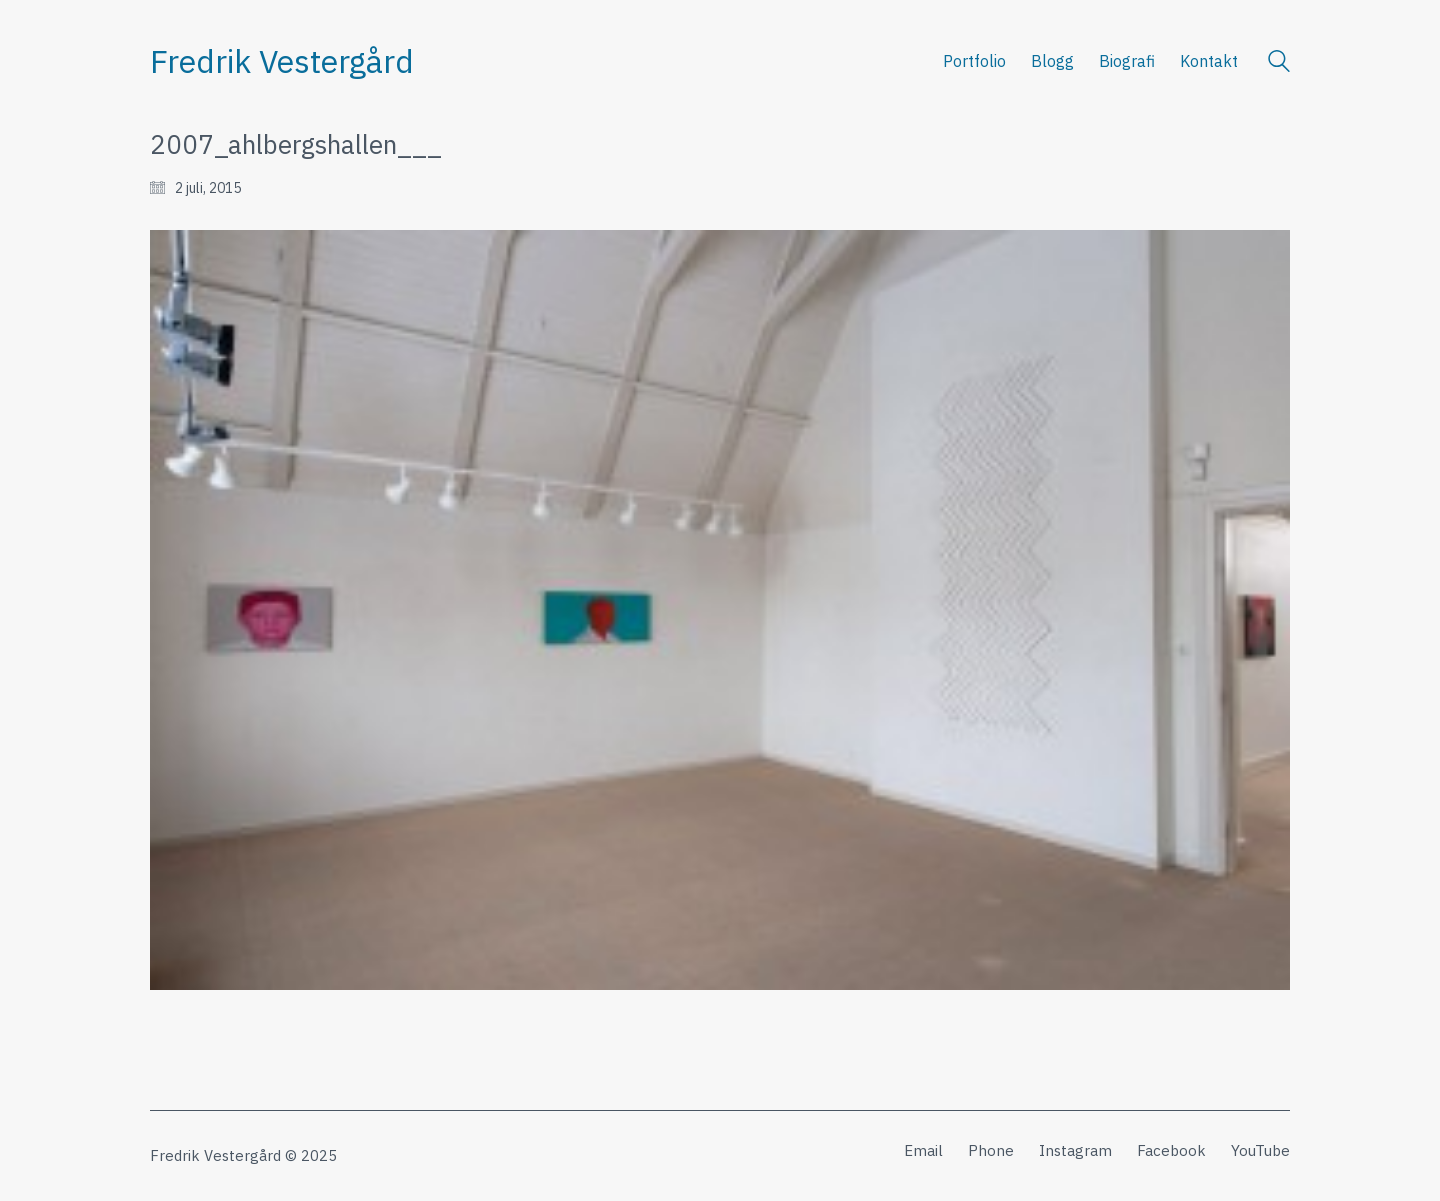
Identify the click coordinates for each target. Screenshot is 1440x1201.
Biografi (1127, 61)
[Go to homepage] (282, 61)
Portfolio (974, 61)
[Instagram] (1075, 1151)
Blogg (1052, 61)
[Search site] (1279, 63)
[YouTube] (1260, 1151)
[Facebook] (1171, 1151)
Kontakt (1209, 61)
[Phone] (991, 1151)
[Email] (923, 1151)
